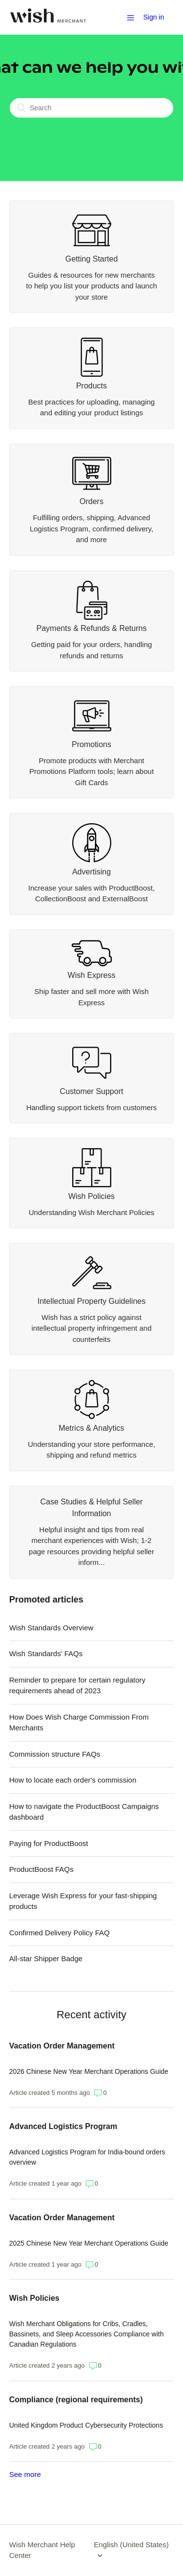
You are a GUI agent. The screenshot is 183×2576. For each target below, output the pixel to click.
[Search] (91, 108)
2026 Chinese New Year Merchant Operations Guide (88, 2071)
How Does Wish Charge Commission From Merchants (79, 1722)
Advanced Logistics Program (63, 2126)
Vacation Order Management (62, 2046)
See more (25, 2474)
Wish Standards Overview (51, 1627)
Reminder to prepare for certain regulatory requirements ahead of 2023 (77, 1685)
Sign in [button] (153, 17)
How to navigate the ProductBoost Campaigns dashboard (84, 1812)
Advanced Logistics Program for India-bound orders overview (87, 2157)
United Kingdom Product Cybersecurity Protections (86, 2425)
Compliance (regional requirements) (76, 2399)
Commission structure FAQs (55, 1754)
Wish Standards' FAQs (45, 1653)
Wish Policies (34, 2298)
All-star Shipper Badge (45, 1958)
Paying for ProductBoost (48, 1843)
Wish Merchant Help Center (42, 2550)
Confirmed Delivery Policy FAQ (59, 1932)
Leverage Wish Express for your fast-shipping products (83, 1901)
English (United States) (131, 2544)
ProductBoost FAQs (41, 1869)
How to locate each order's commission (72, 1780)
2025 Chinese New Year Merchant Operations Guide (88, 2243)
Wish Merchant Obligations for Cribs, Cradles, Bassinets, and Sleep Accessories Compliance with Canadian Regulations (86, 2334)
